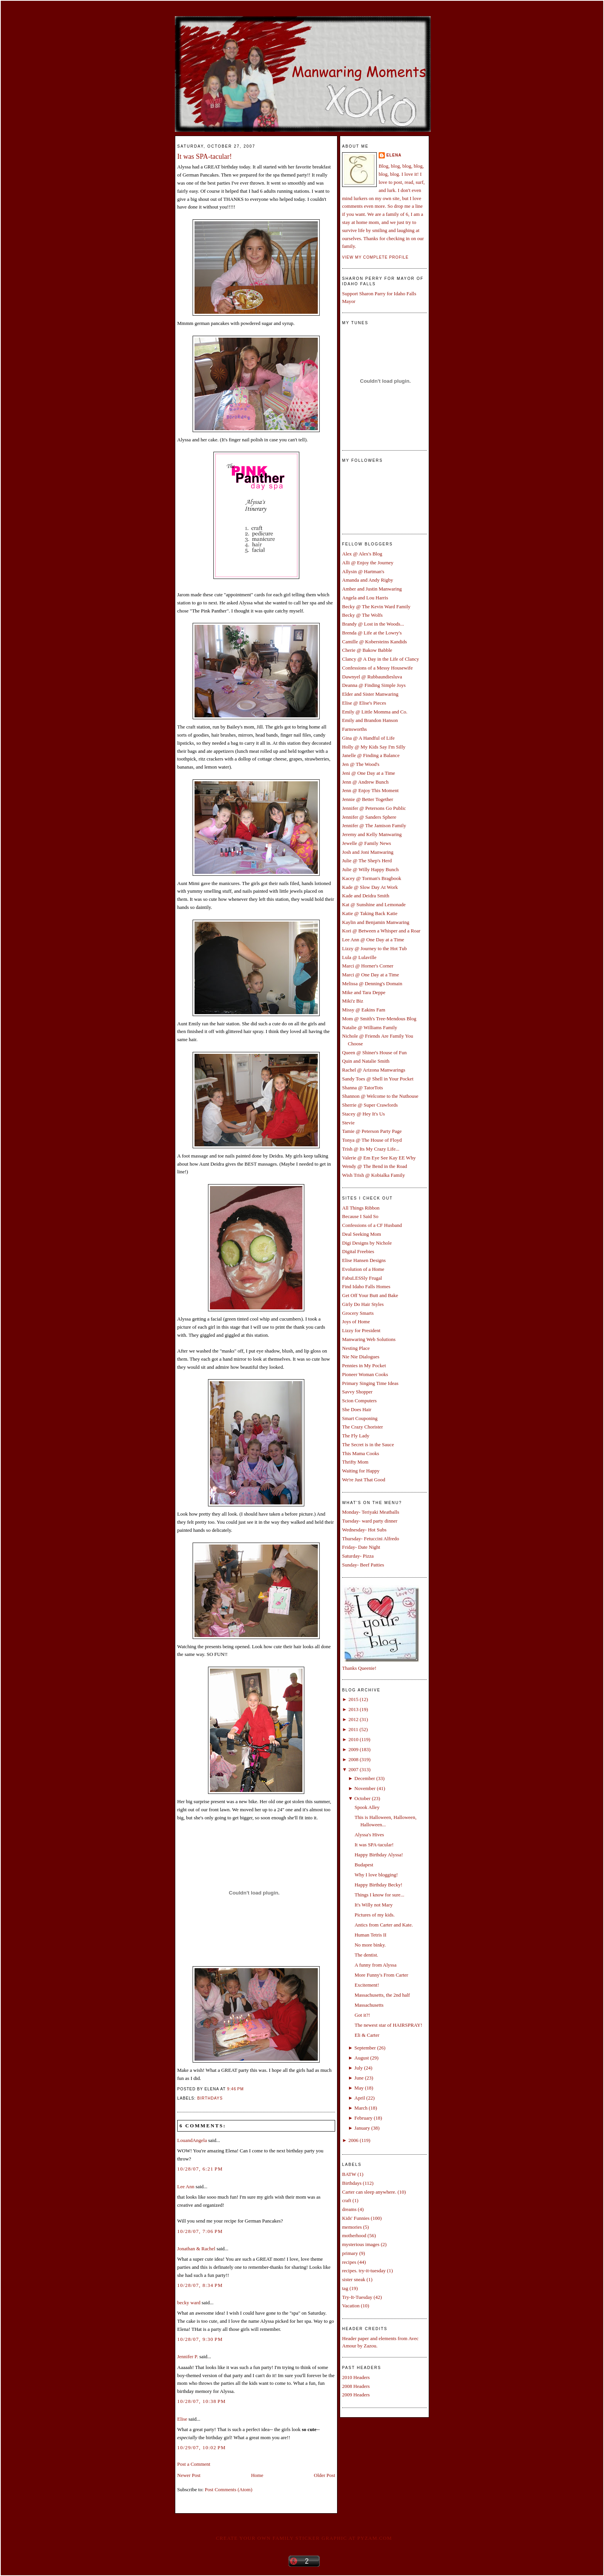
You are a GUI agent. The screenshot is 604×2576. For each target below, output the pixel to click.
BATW (349, 2174)
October (362, 1798)
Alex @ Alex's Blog (362, 554)
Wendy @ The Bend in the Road (374, 1166)
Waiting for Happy (360, 1471)
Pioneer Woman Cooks (365, 1374)
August (361, 2058)
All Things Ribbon (360, 1208)
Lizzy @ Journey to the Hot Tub (374, 948)
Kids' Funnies (355, 2218)
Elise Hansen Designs (364, 1260)
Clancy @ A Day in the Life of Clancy (380, 659)
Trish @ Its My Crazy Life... (370, 1149)
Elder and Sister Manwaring (370, 694)
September (365, 2048)
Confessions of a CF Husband (372, 1225)
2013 (353, 1709)
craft (346, 2200)
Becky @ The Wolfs (362, 615)
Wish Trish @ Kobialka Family (373, 1175)
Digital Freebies (358, 1251)
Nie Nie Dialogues (360, 1357)
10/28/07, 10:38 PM (201, 2401)
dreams (349, 2209)
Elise (182, 2419)
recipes (349, 2262)
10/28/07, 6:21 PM (200, 2169)
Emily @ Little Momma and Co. (374, 712)
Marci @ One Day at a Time (370, 975)
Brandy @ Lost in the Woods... (373, 624)
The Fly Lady (355, 1436)
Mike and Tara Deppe (364, 992)
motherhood (354, 2235)
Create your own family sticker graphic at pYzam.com (304, 2538)
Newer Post (188, 2475)
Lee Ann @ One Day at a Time (373, 939)
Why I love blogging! (376, 1875)
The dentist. (366, 1955)
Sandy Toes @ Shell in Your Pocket (377, 1079)
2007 (353, 1769)
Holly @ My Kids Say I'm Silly (374, 747)
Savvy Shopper (357, 1392)
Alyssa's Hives (369, 1834)
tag (345, 2288)
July (358, 2068)
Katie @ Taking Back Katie (370, 913)
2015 (353, 1699)
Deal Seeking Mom (361, 1234)
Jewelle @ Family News (366, 843)
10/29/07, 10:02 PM (201, 2447)
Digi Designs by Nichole (367, 1243)
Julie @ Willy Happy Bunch (370, 869)
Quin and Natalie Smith (365, 1061)
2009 (353, 1749)
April (359, 2098)
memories (352, 2227)
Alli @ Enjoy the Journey (367, 562)
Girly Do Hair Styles (363, 1304)
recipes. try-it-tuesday (364, 2270)
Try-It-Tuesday (357, 2297)
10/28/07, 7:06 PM (200, 2231)
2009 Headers (356, 2395)
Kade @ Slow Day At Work (370, 887)
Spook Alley (366, 1807)
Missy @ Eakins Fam (363, 1010)
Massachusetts (368, 2005)
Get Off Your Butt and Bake (370, 1295)
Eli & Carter (366, 2035)
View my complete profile (375, 257)
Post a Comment (193, 2464)
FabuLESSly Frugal (362, 1278)
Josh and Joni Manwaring (367, 852)
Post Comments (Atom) (229, 2489)
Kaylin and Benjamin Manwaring (375, 922)
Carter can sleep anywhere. (369, 2192)
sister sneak (353, 2279)
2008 (353, 1759)
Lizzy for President (361, 1330)
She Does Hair (356, 1409)
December (364, 1778)
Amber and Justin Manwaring (372, 589)
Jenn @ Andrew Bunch (365, 782)
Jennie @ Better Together (367, 799)
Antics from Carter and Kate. (383, 1925)
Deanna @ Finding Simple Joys (374, 685)
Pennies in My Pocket (364, 1365)
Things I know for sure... (379, 1895)
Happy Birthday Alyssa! (378, 1855)
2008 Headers (356, 2386)
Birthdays (210, 2098)
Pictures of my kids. (374, 1915)
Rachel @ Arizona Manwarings (373, 1070)
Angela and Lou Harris (365, 598)
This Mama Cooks (360, 1453)
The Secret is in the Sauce (368, 1444)
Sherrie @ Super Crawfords (370, 1105)
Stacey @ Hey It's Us (363, 1114)
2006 (353, 2140)
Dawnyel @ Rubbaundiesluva (372, 677)
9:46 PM (235, 2089)
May (359, 2088)
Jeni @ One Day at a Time (368, 773)
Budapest (363, 1865)
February (363, 2118)
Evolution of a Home (363, 1269)
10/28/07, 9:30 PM (200, 2339)
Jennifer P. (187, 2356)
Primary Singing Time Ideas (370, 1383)
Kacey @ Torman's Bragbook (371, 878)
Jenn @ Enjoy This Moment (370, 790)
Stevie (348, 1123)
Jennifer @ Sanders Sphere (369, 817)
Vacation (350, 2305)
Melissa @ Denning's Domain (372, 983)
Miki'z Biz (352, 1001)
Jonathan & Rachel (196, 2248)
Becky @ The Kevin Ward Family (376, 606)
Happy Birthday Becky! (378, 1885)
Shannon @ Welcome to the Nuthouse (380, 1096)
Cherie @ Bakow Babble (367, 650)
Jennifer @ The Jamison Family (374, 825)
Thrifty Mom (355, 1462)
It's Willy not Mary (373, 1905)
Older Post (324, 2475)
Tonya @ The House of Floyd (372, 1140)
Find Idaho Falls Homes (366, 1286)
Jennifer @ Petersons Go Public (374, 808)
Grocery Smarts (358, 1313)
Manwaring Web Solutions (369, 1339)
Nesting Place (356, 1348)
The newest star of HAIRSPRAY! (388, 2025)
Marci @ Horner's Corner (367, 966)
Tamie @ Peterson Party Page (372, 1131)
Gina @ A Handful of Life (368, 738)
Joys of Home (356, 1321)
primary (350, 2253)
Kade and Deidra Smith (365, 895)
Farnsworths (354, 729)
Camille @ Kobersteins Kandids (374, 641)
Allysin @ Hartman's (363, 571)
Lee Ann (185, 2186)
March (360, 2108)
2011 (353, 1729)
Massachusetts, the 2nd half (382, 1995)
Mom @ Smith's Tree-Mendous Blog (379, 1018)
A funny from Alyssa (375, 1965)
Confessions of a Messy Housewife (377, 668)
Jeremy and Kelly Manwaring (372, 834)
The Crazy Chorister (362, 1427)
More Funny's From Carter (381, 1975)
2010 (353, 1739)
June (359, 2078)
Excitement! (366, 1985)
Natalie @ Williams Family (369, 1027)
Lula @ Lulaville (359, 957)
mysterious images (360, 2244)
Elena (393, 155)
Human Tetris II (370, 1935)
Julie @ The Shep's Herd (367, 860)
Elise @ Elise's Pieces (364, 703)
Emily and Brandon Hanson (370, 720)
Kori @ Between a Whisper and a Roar (381, 931)
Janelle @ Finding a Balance (370, 755)
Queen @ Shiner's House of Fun (374, 1052)
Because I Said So (360, 1216)
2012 (353, 1719)
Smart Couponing (360, 1418)
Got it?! (362, 2015)
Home (257, 2475)
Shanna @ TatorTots (362, 1087)
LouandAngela (192, 2140)
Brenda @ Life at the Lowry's (372, 633)
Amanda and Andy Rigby (367, 580)
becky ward (188, 2302)
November (365, 1788)
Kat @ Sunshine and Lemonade (374, 904)
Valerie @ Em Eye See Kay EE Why (379, 1158)
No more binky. (370, 1945)
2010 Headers (356, 2377)
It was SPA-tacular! (204, 156)
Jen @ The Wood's (360, 764)
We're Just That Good (363, 1479)
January (362, 2128)
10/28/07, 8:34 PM (200, 2285)
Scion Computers (359, 1400)
